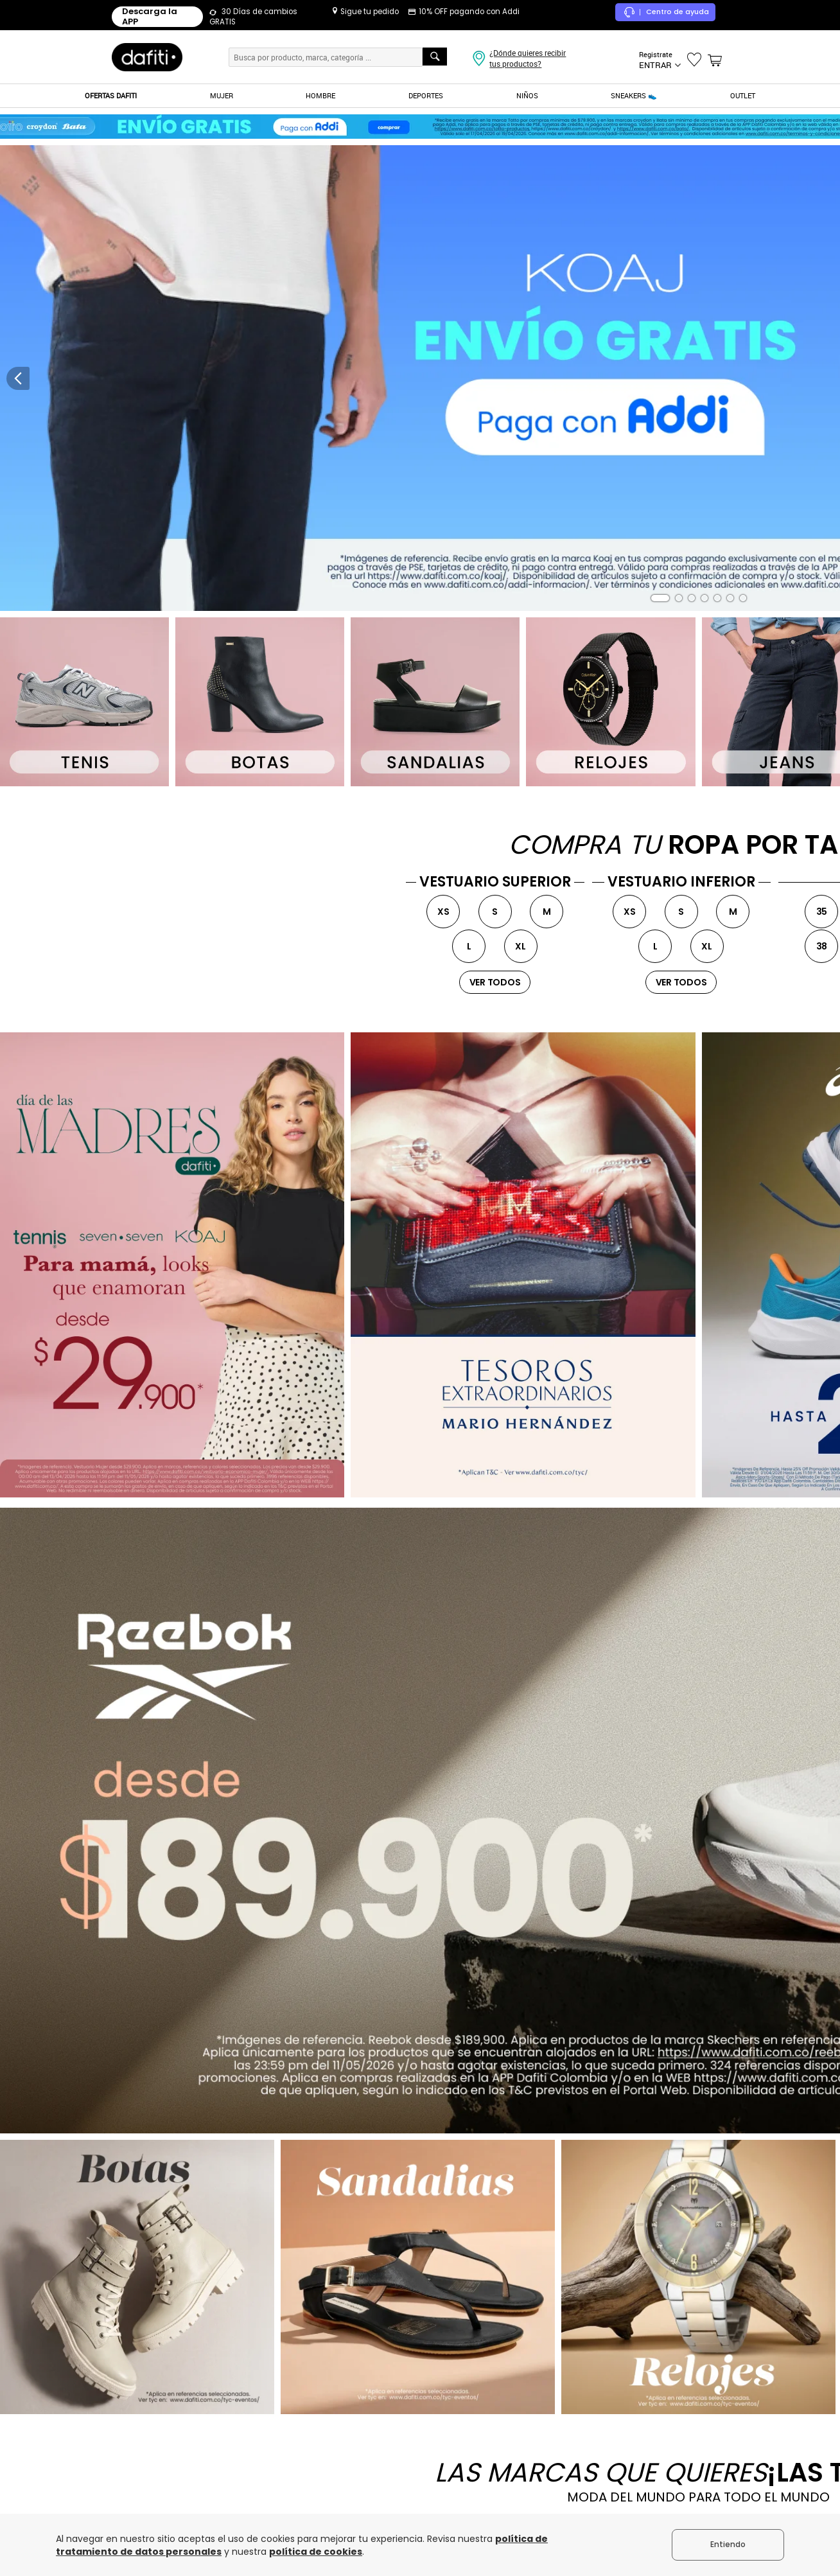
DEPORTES (425, 95)
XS (443, 911)
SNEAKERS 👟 (634, 95)
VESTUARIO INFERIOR (681, 882)
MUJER (221, 95)
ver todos (495, 982)
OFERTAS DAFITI (111, 95)
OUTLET (742, 95)
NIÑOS (527, 95)
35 (822, 911)
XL (520, 946)
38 (822, 946)
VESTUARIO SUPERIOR (495, 882)
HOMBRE (320, 95)
